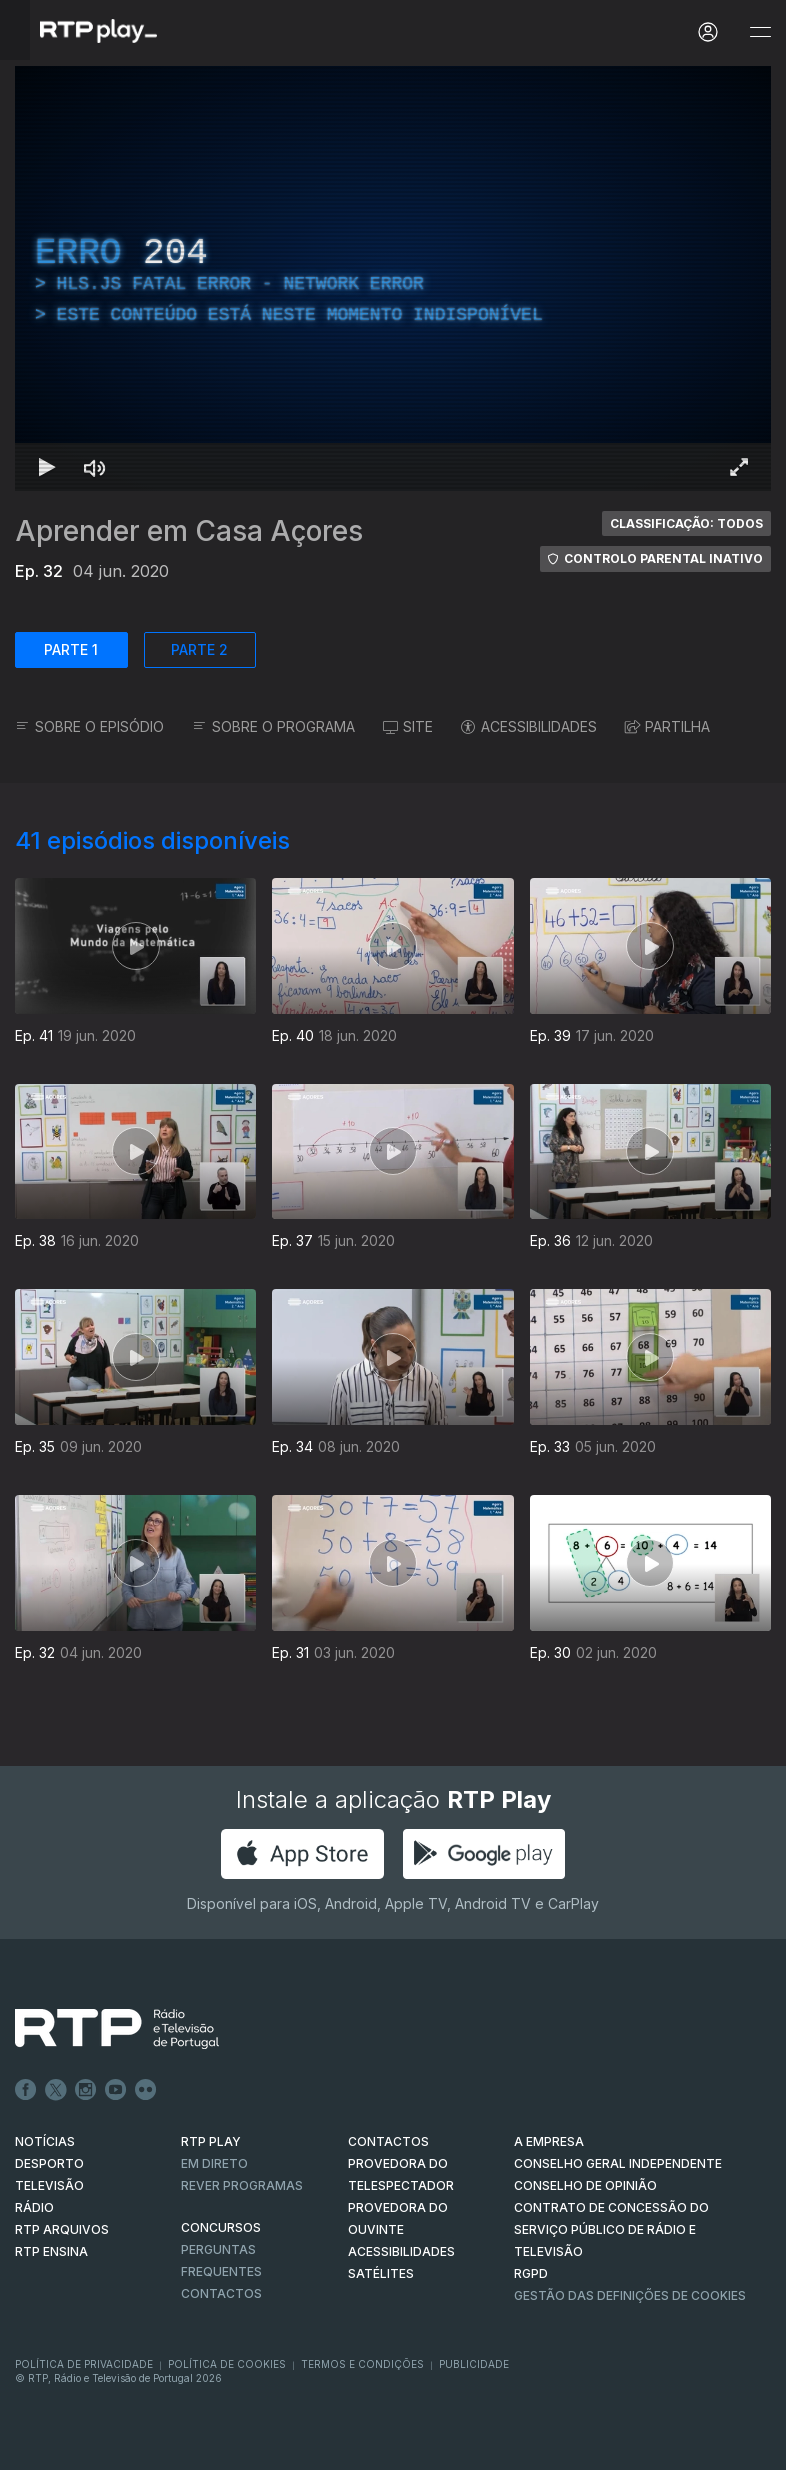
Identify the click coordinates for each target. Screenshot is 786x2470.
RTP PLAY (211, 2141)
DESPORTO (49, 2163)
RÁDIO (34, 2207)
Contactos (221, 2293)
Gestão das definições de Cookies (630, 2295)
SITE (408, 726)
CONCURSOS (221, 2227)
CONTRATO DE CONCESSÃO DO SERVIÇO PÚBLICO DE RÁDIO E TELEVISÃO (611, 2229)
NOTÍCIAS (45, 2141)
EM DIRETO (214, 2163)
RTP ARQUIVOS (62, 2229)
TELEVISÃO (49, 2185)
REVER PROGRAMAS (242, 2185)
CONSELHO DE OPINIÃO (585, 2185)
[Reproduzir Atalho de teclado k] (47, 467)
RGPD (531, 2273)
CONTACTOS (388, 2141)
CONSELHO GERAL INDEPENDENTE (618, 2163)
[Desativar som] (95, 467)
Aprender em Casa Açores (189, 531)
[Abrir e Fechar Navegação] (760, 32)
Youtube (116, 2090)
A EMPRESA (549, 2141)
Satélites (381, 2273)
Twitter (56, 2090)
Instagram (86, 2090)
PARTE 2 (199, 649)
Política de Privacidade (84, 2364)
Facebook (26, 2090)
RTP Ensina (51, 2251)
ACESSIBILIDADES (529, 726)
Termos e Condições (362, 2364)
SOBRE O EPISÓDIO (89, 726)
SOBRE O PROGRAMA (273, 726)
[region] (393, 278)
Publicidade (474, 2364)
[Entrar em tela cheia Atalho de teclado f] (739, 467)
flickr (146, 2090)
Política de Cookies (227, 2364)
